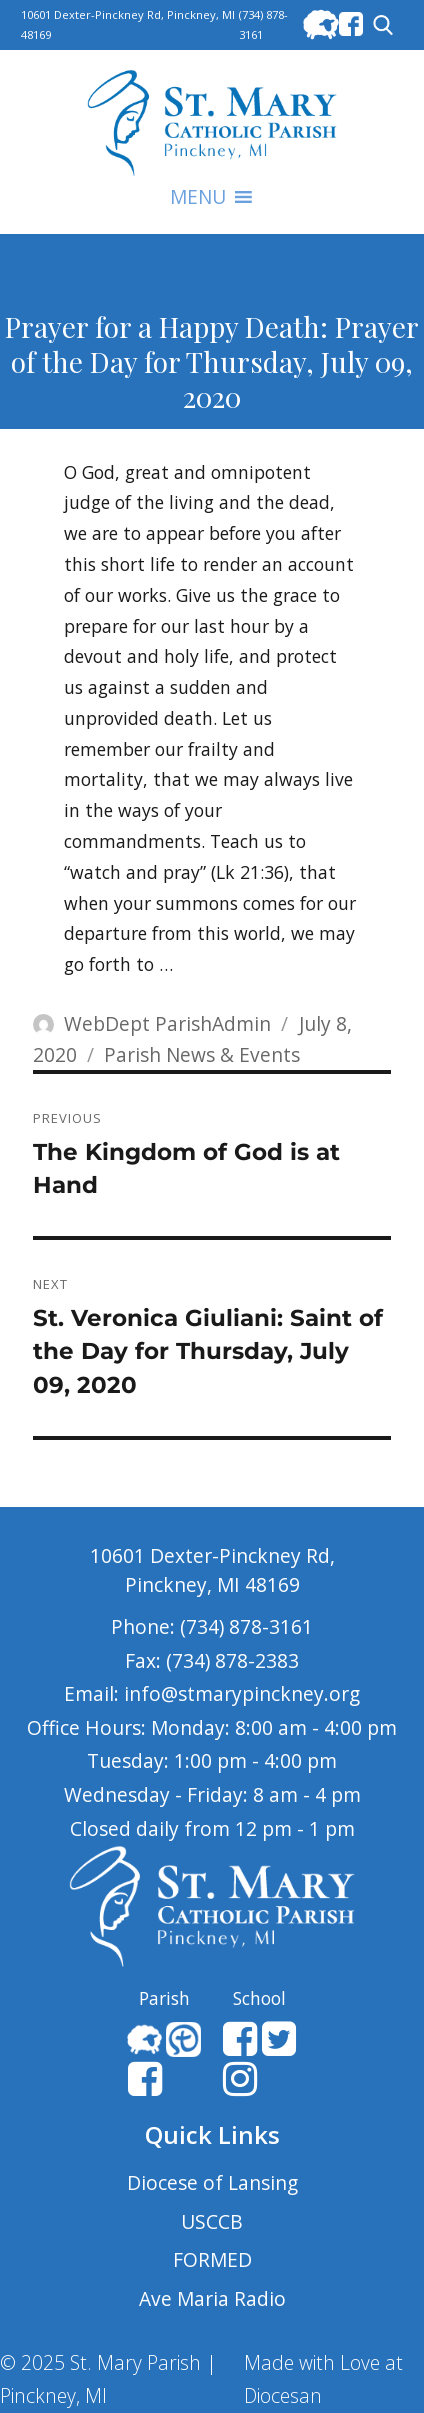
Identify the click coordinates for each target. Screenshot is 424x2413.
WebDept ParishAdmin (167, 1023)
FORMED (212, 2259)
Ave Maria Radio (212, 2298)
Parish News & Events (202, 1054)
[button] (198, 197)
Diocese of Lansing (212, 2182)
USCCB (212, 2221)
